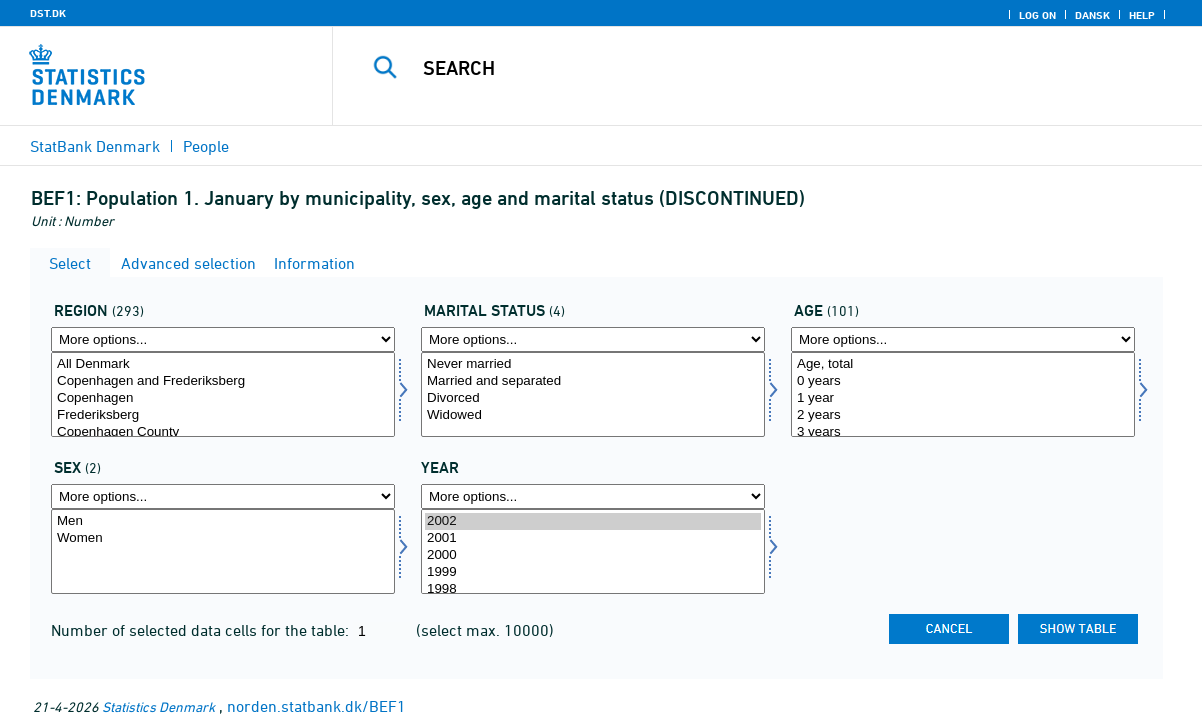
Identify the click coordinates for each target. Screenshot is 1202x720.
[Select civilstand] (593, 394)
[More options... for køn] (223, 496)
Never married (593, 364)
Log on (1037, 15)
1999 (593, 572)
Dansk (1092, 15)
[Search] (758, 68)
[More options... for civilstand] (593, 339)
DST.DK (48, 13)
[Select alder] (963, 394)
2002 (593, 521)
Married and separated (593, 381)
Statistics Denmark (158, 706)
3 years (963, 432)
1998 (593, 589)
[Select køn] (223, 551)
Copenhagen (223, 398)
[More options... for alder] (963, 339)
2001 (593, 538)
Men (223, 521)
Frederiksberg (223, 415)
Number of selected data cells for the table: (202, 630)
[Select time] (593, 551)
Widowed (593, 415)
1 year (963, 398)
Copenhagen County (223, 432)
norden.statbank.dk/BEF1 (316, 706)
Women (223, 538)
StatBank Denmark (95, 146)
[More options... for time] (593, 496)
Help (1142, 15)
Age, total (963, 364)
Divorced (593, 398)
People (206, 146)
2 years (963, 415)
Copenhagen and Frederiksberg (223, 381)
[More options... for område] (223, 339)
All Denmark (223, 364)
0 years (963, 381)
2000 (593, 555)
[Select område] (223, 394)
